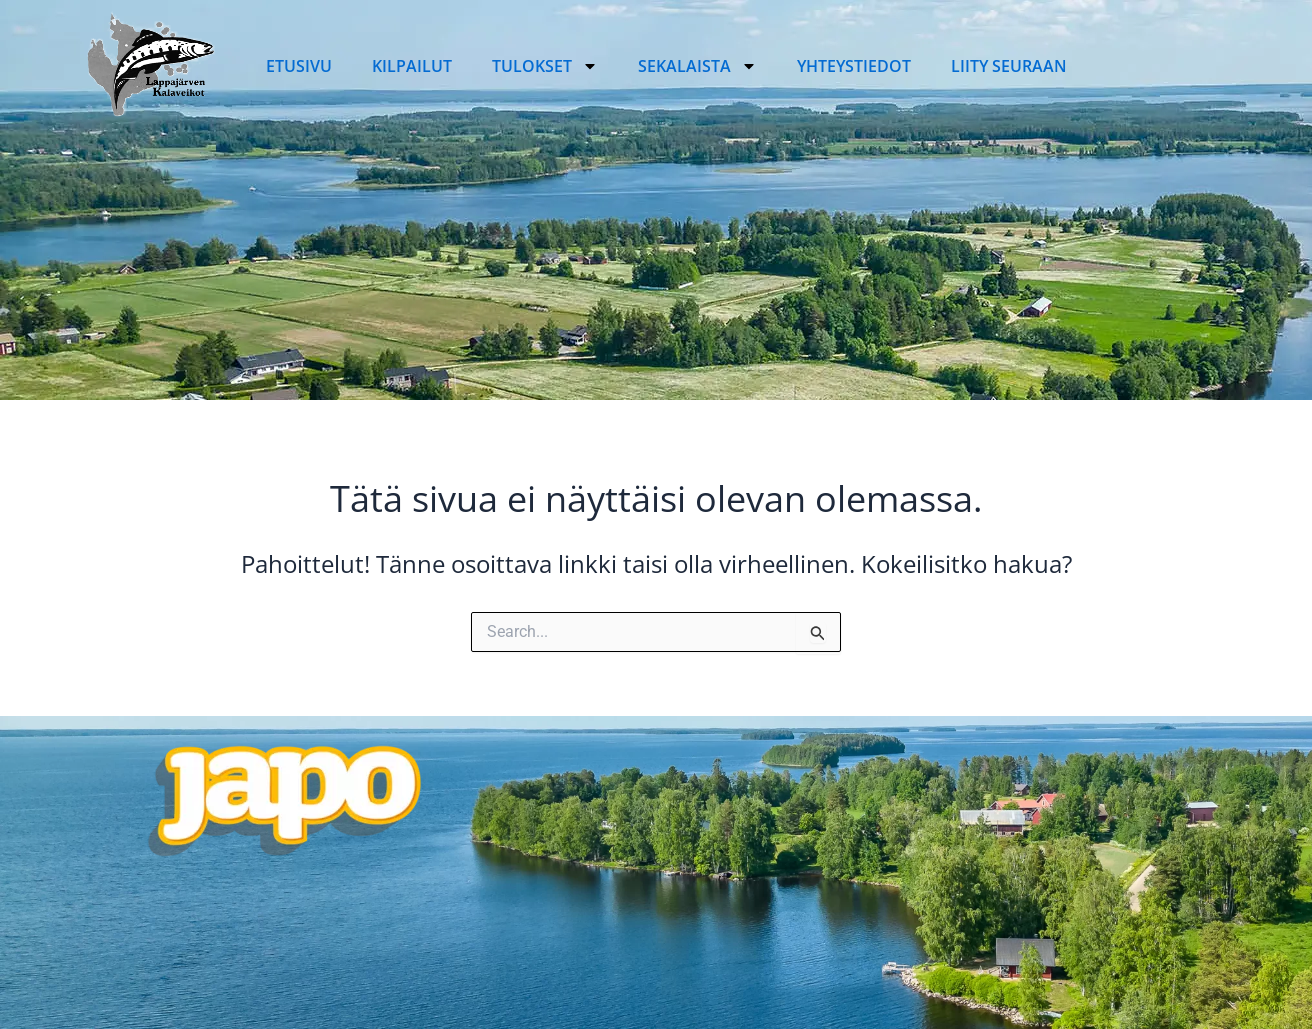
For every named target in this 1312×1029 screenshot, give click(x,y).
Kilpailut (412, 66)
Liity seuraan (1009, 66)
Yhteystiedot (854, 66)
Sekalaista (697, 66)
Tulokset (545, 66)
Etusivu (299, 66)
